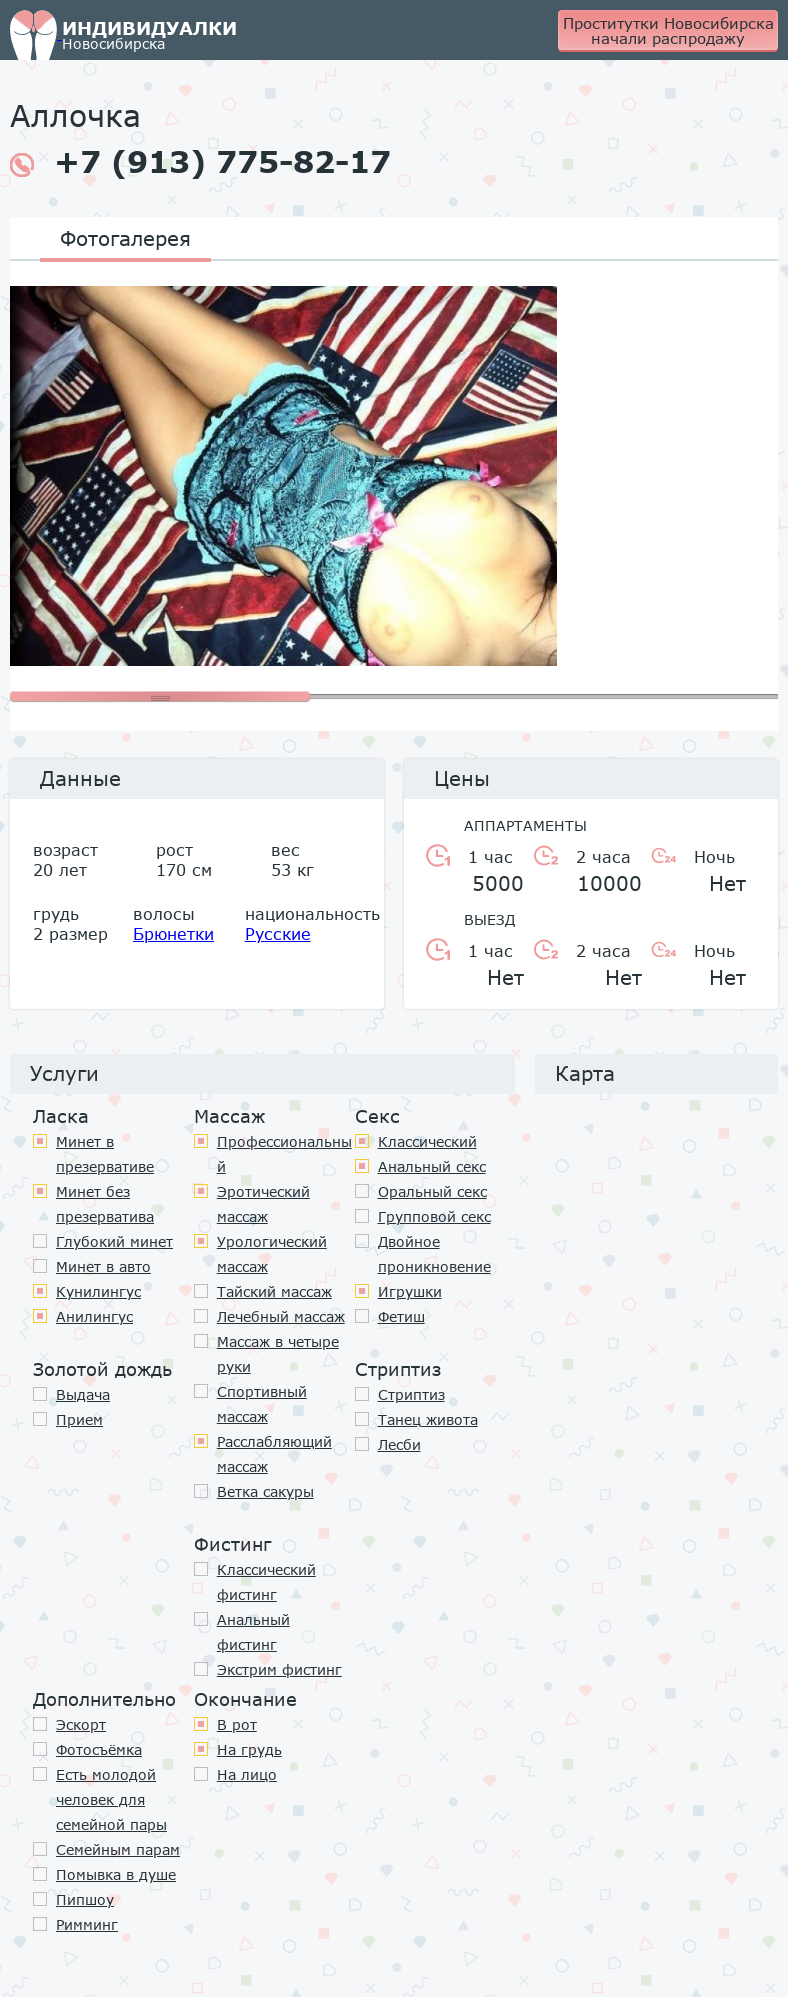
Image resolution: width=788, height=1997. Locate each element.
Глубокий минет (114, 1241)
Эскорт (81, 1724)
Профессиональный (284, 1154)
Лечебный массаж (281, 1316)
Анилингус (94, 1316)
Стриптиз (411, 1394)
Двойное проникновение (434, 1254)
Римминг (87, 1924)
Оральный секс (432, 1191)
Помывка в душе (116, 1874)
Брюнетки (173, 933)
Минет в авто (103, 1266)
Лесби (399, 1444)
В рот (237, 1724)
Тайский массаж (274, 1291)
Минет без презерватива (105, 1204)
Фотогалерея (125, 238)
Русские (278, 933)
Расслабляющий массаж (274, 1454)
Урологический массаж (272, 1254)
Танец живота (428, 1419)
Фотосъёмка (99, 1749)
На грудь (249, 1749)
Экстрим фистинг (279, 1669)
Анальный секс (432, 1166)
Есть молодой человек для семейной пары (111, 1799)
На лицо (247, 1774)
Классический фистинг (266, 1582)
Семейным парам (118, 1849)
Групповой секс (434, 1216)
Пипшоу (85, 1899)
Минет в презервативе (105, 1154)
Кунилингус (98, 1291)
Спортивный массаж (262, 1404)
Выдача (83, 1394)
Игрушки (410, 1291)
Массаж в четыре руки (278, 1354)
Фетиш (401, 1316)
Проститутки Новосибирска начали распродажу (668, 30)
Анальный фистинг (253, 1632)
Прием (79, 1419)
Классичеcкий (427, 1141)
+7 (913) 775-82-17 (200, 162)
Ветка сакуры (265, 1491)
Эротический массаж (263, 1204)
